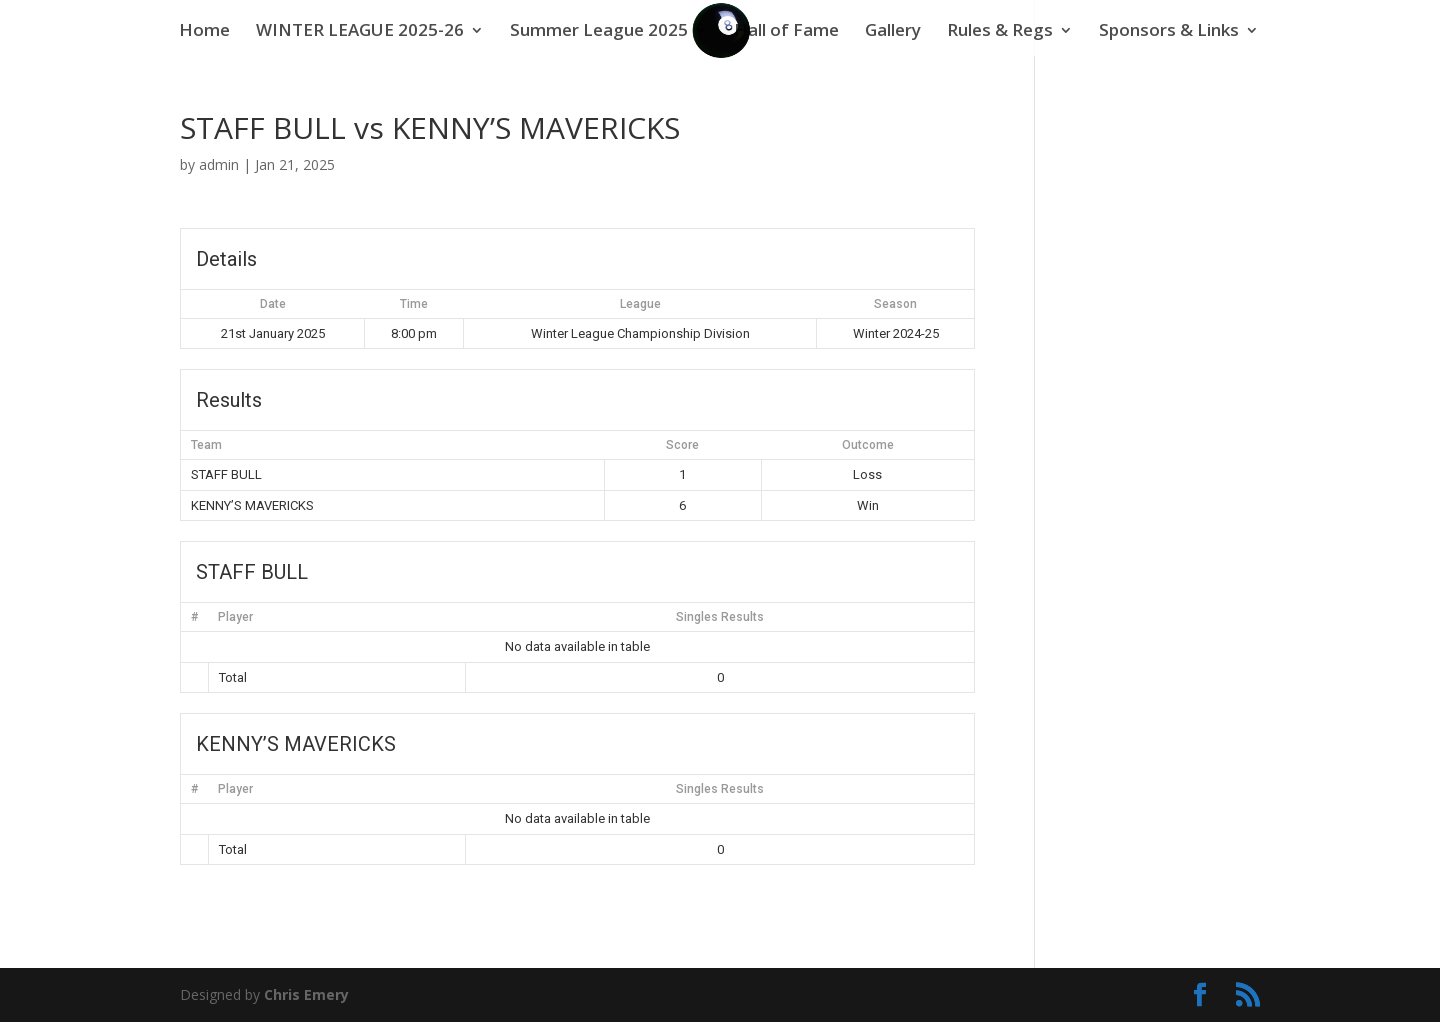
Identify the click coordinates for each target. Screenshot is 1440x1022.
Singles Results (720, 617)
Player (235, 617)
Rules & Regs (1000, 32)
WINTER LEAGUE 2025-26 (360, 32)
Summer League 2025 (599, 32)
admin (219, 164)
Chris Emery (306, 994)
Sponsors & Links (1169, 32)
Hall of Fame (786, 32)
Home (204, 32)
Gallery (893, 32)
